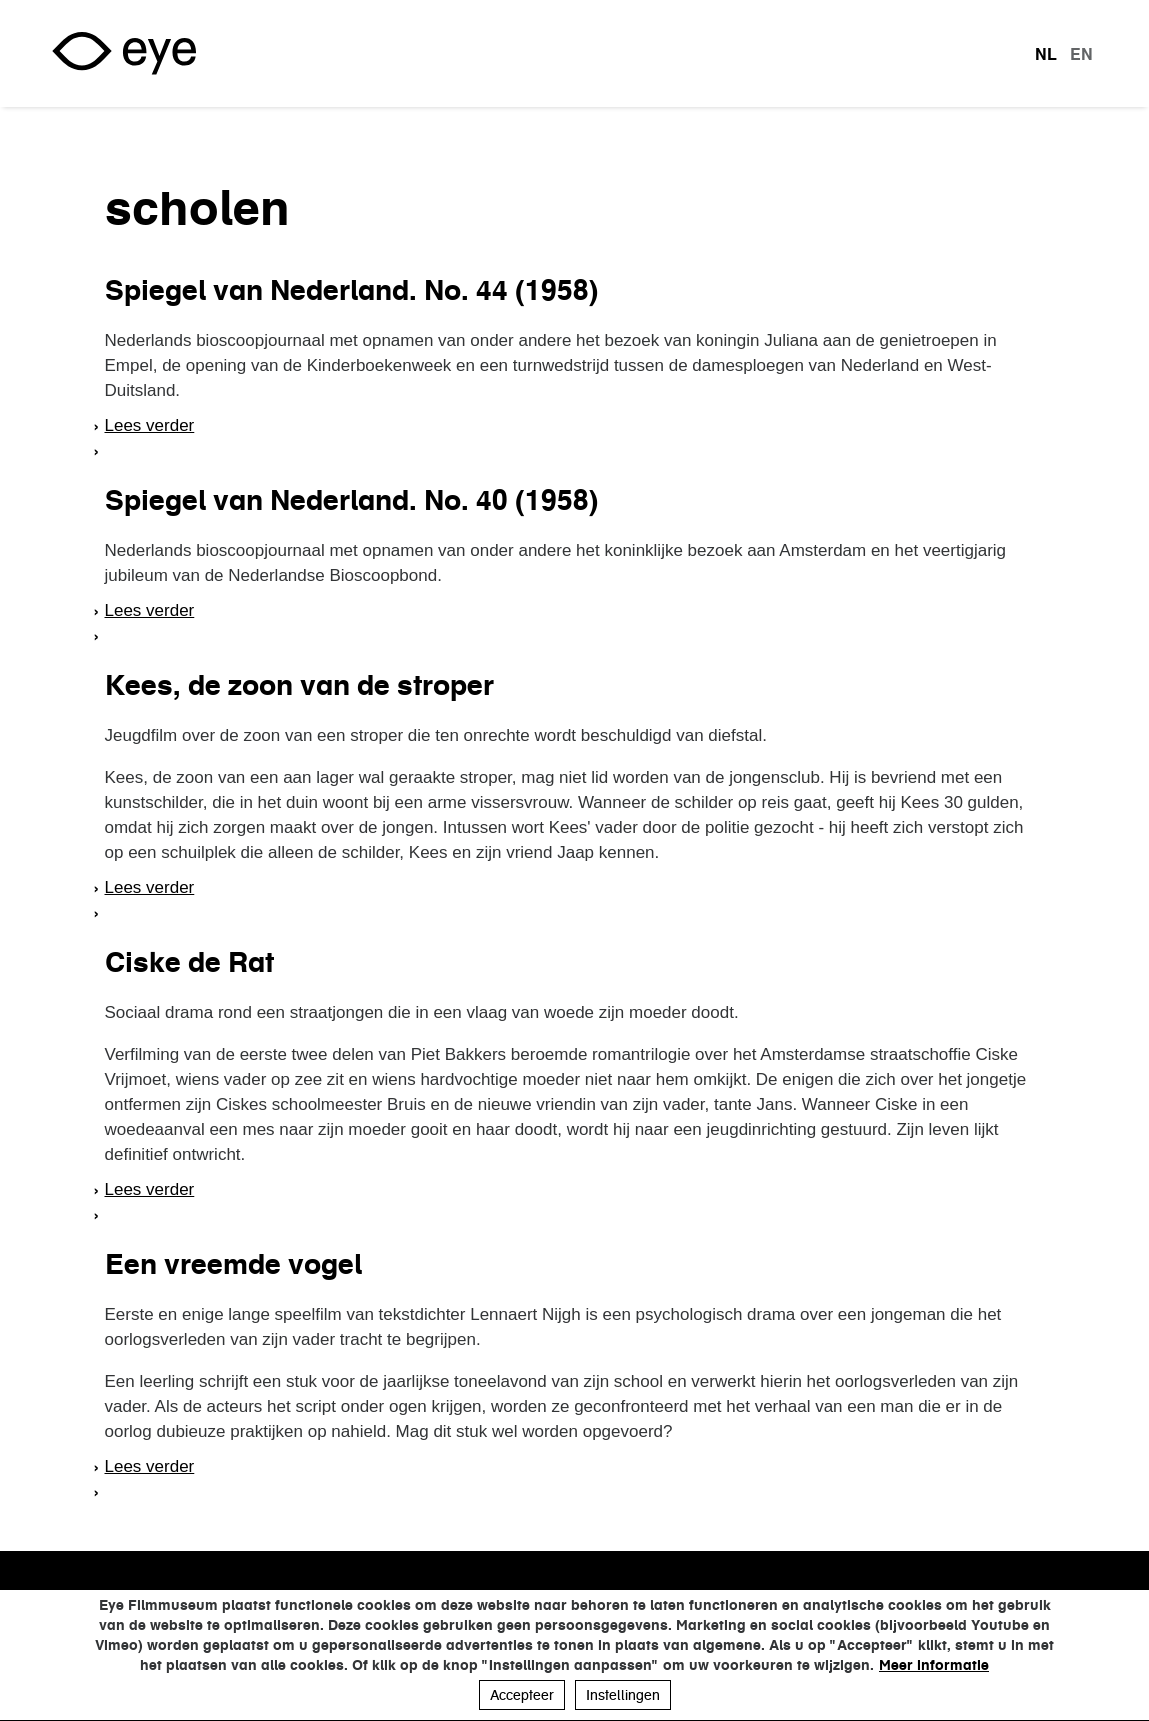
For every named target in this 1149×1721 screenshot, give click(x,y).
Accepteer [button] (522, 1695)
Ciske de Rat (189, 962)
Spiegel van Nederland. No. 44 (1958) (351, 290)
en (1081, 54)
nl (1046, 54)
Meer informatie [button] (934, 1665)
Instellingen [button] (623, 1695)
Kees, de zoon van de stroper (299, 685)
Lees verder (150, 425)
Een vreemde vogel (233, 1264)
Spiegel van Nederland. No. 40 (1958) (351, 500)
